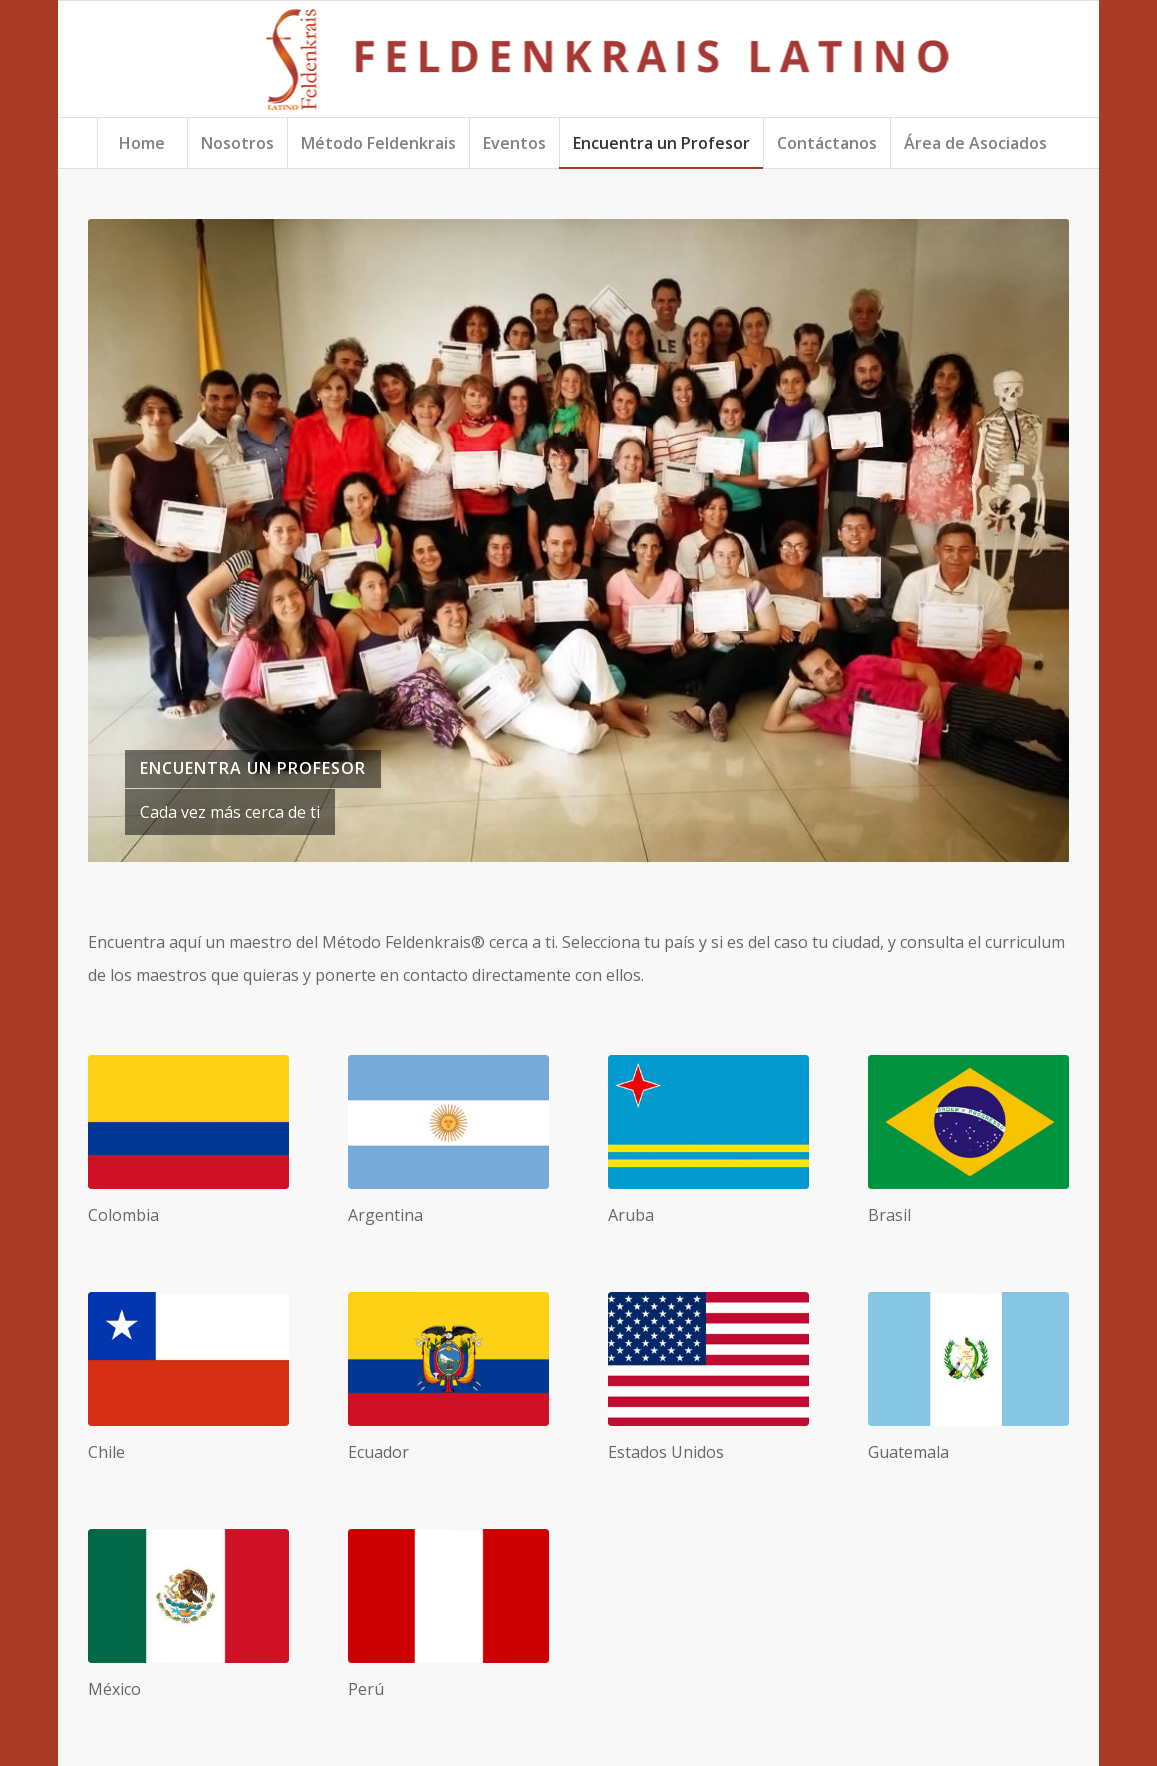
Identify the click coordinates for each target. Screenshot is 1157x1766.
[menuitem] (142, 143)
